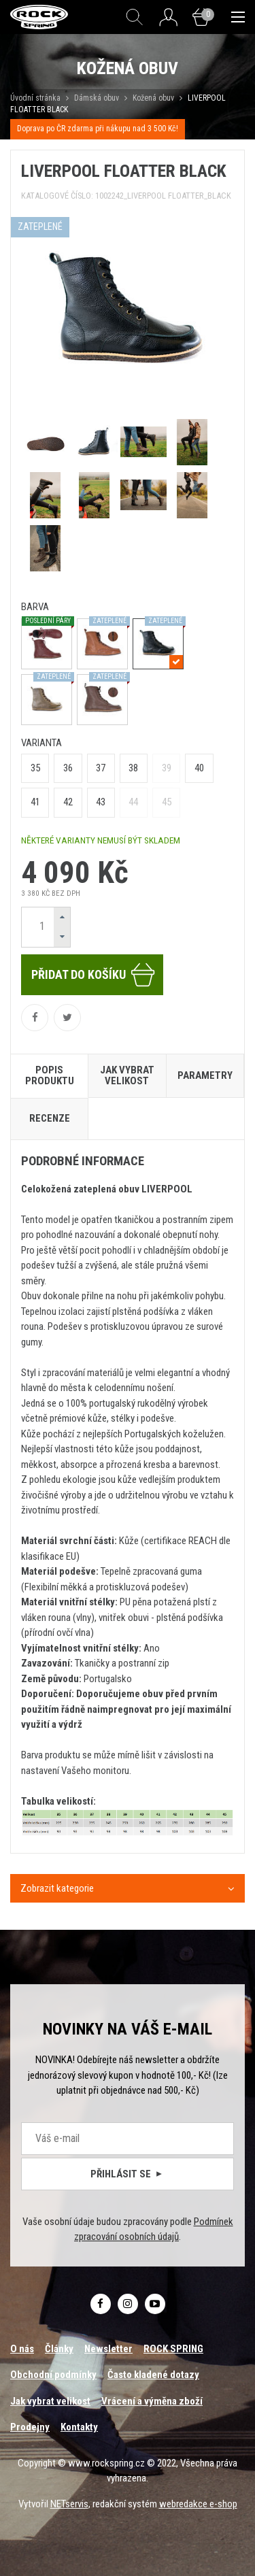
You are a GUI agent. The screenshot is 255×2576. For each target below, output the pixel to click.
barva (35, 607)
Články (59, 2349)
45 (166, 802)
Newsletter (108, 2349)
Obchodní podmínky (53, 2375)
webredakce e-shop (198, 2504)
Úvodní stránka (35, 98)
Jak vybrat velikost (50, 2401)
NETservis (69, 2504)
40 (199, 768)
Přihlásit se (127, 2174)
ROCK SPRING (173, 2349)
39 (166, 768)
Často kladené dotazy (153, 2375)
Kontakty (79, 2427)
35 (35, 768)
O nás (22, 2349)
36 (68, 768)
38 (133, 768)
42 (68, 802)
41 (35, 802)
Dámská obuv (97, 98)
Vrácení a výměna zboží (152, 2401)
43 (100, 802)
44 (133, 802)
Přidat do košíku (93, 974)
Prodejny (30, 2427)
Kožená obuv (153, 98)
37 (100, 768)
